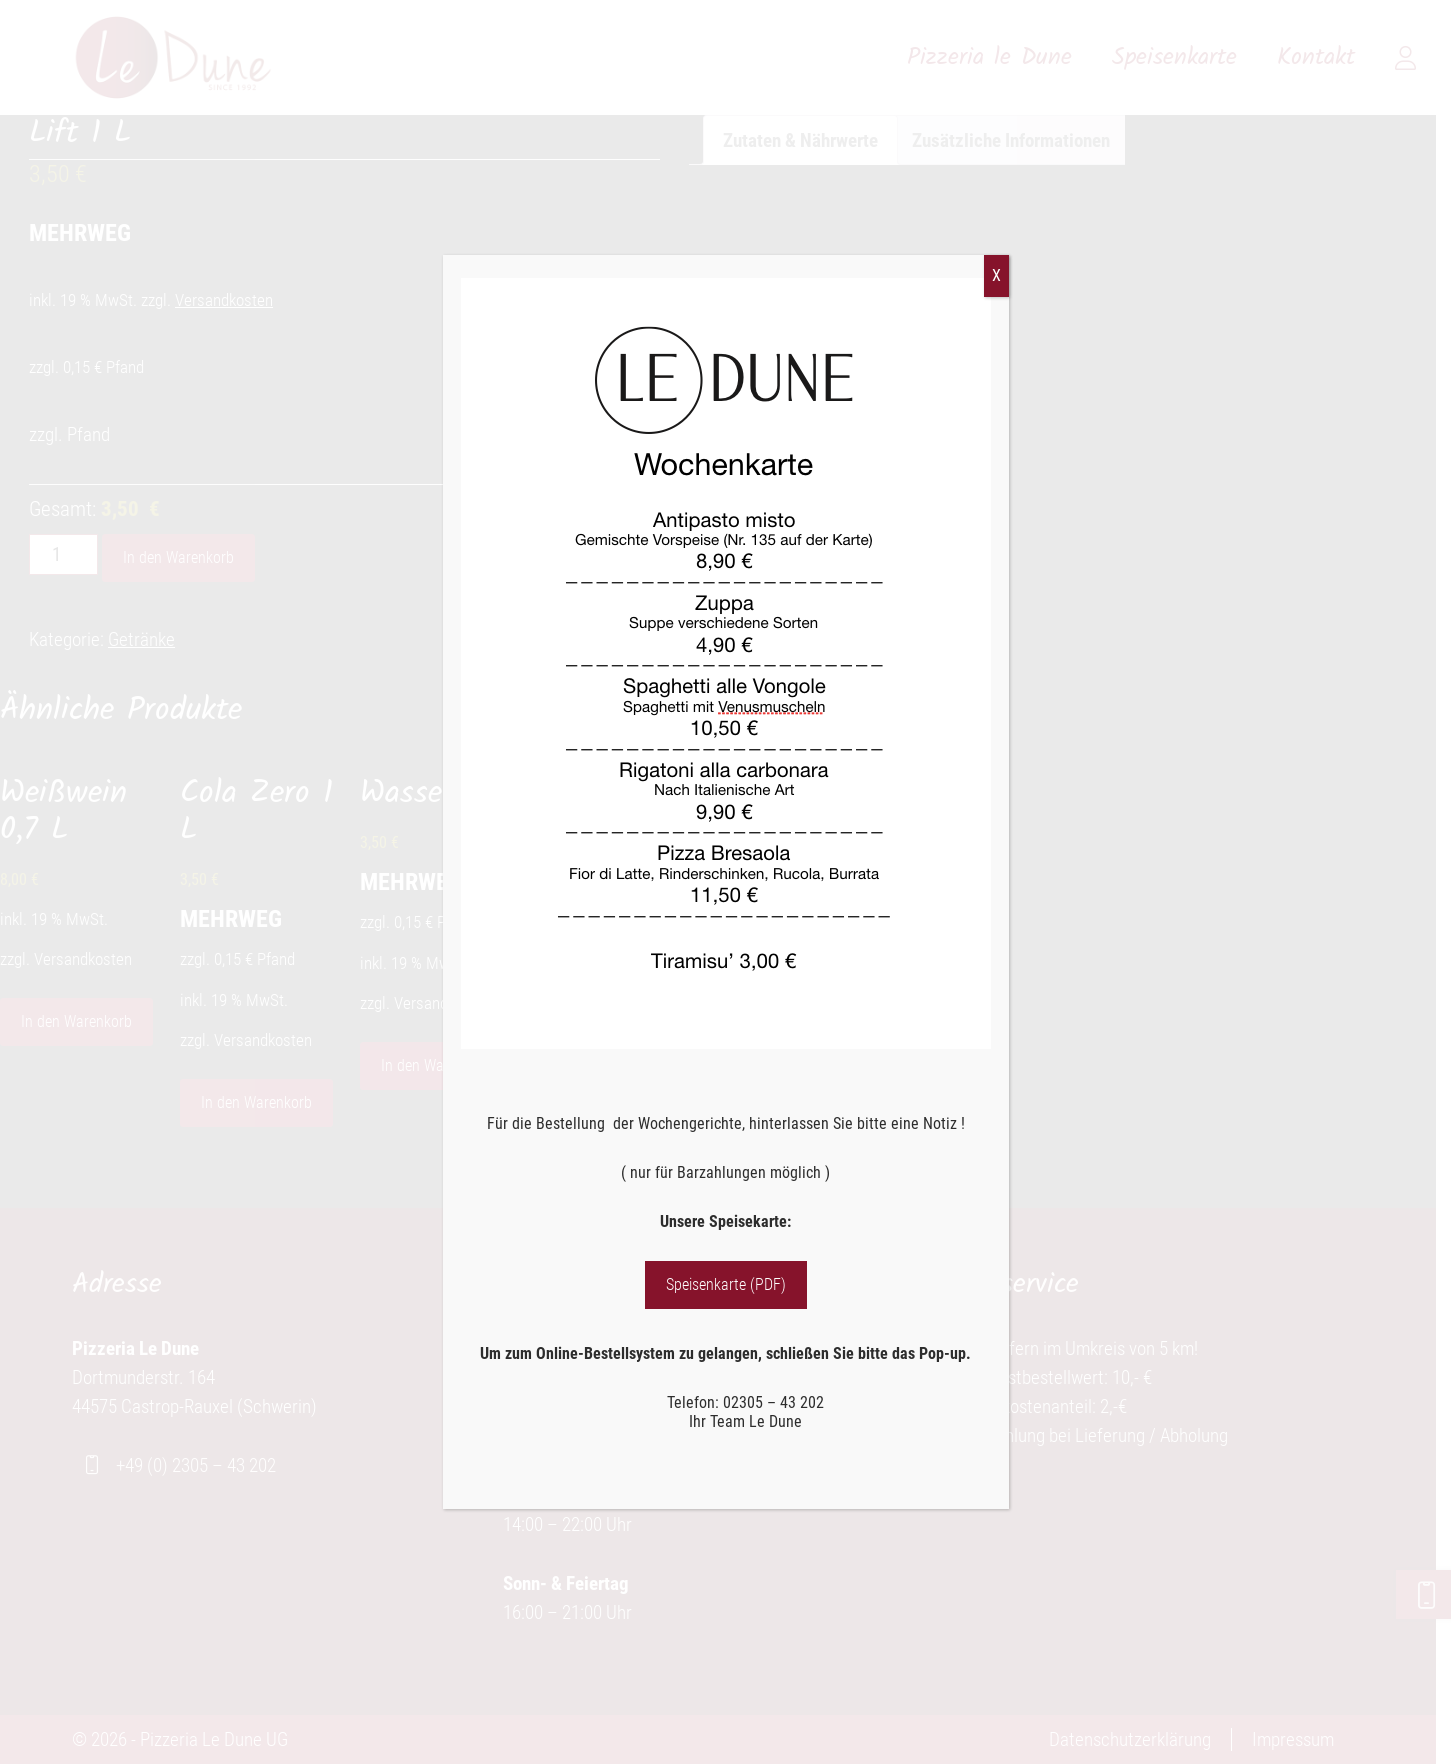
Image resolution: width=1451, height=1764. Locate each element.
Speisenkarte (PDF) (726, 1284)
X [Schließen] (996, 275)
